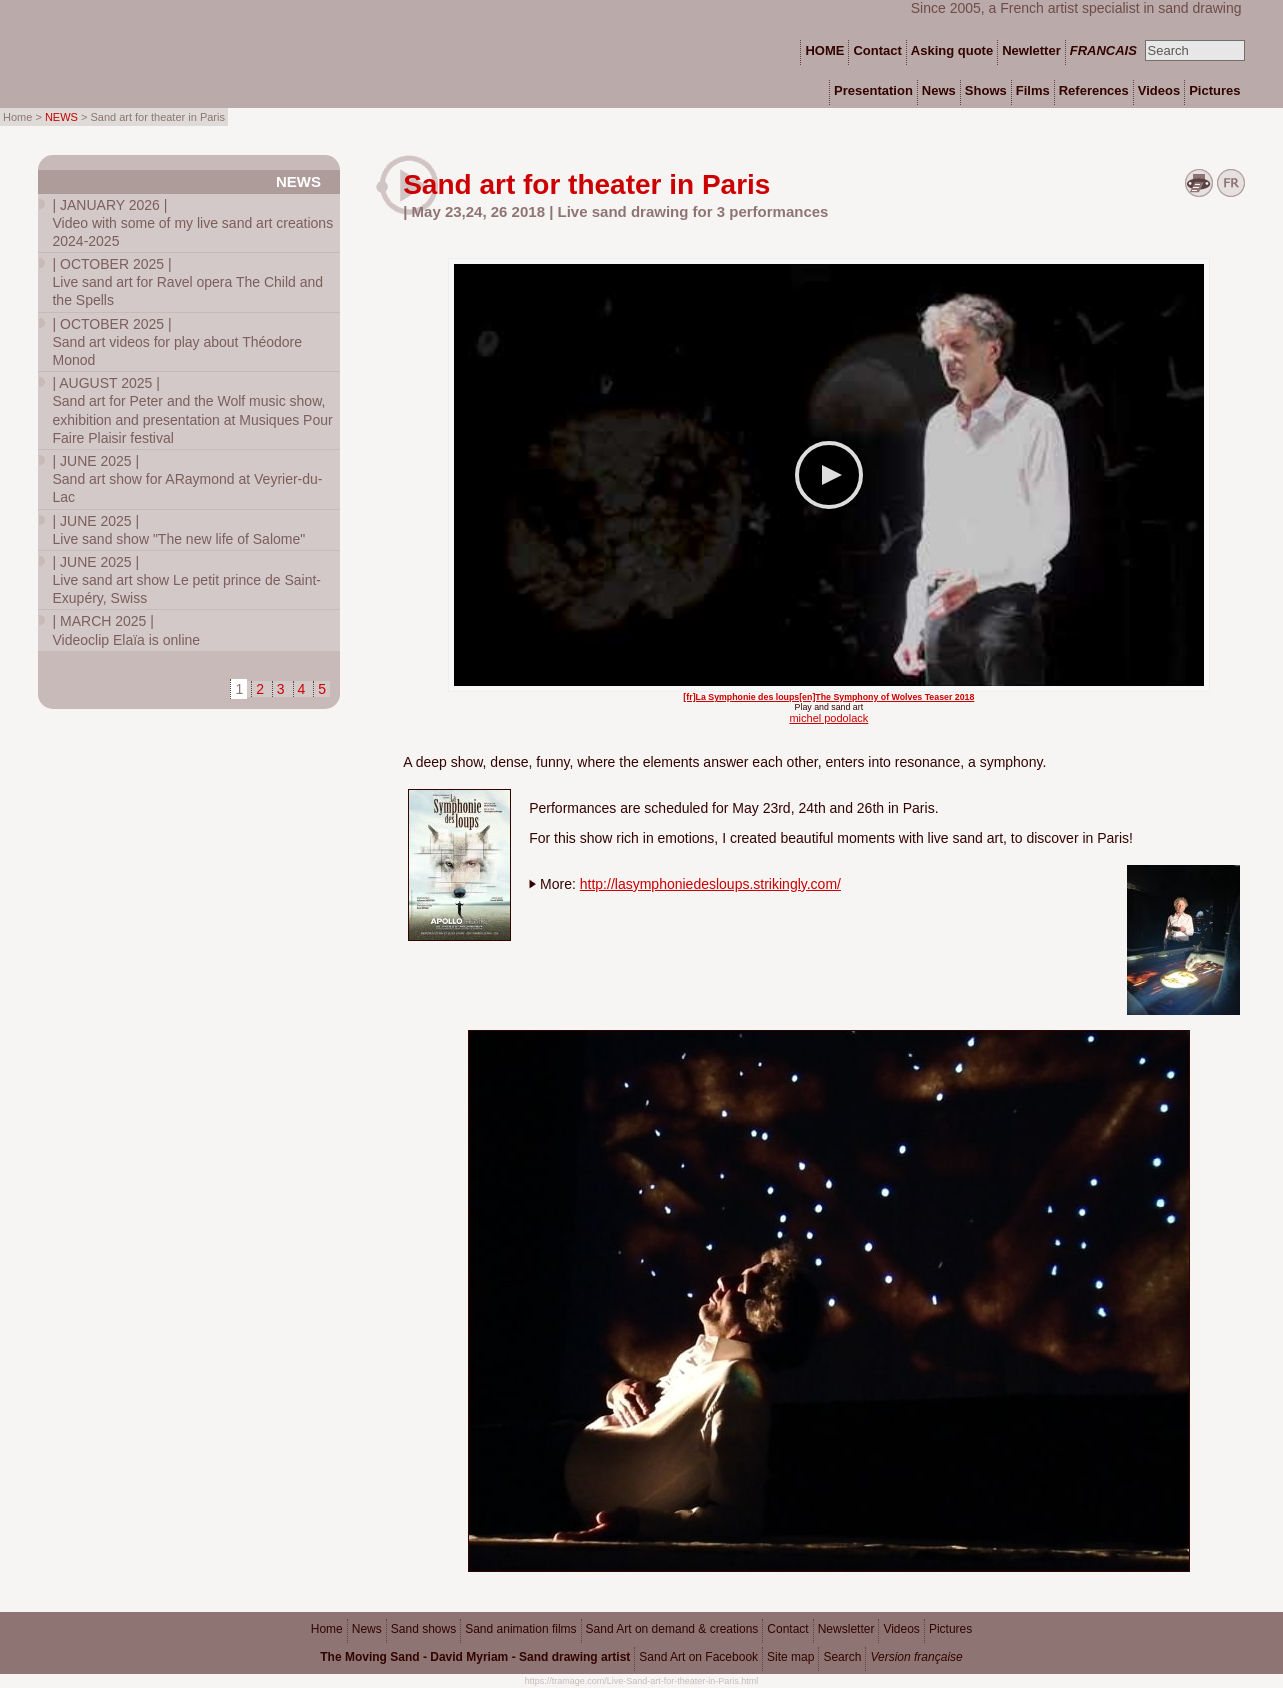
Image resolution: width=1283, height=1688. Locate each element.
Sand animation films (520, 1629)
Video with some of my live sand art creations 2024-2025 (192, 223)
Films (1033, 90)
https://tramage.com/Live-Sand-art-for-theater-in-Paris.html (642, 1681)
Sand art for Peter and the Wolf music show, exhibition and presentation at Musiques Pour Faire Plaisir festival (192, 410)
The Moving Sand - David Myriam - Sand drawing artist (475, 1657)
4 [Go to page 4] (302, 689)
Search (842, 1657)
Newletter (1031, 50)
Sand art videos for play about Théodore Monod (177, 342)
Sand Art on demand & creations (672, 1629)
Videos (901, 1629)
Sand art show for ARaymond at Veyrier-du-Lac (187, 479)
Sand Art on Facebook (698, 1657)
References (1094, 90)
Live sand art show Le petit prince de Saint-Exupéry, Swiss (186, 580)
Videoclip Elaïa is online (126, 630)
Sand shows (423, 1629)
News (298, 181)
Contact (787, 1629)
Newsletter (846, 1629)
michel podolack (828, 718)
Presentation (873, 90)
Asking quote (952, 50)
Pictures (950, 1629)
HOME (824, 50)
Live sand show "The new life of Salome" (178, 530)
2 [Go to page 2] (260, 689)
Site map (790, 1657)
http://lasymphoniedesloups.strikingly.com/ (710, 884)
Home (327, 1629)
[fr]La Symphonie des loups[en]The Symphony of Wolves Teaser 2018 (828, 697)
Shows (986, 90)
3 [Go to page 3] (281, 689)
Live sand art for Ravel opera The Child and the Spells (187, 282)
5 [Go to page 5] (322, 689)
